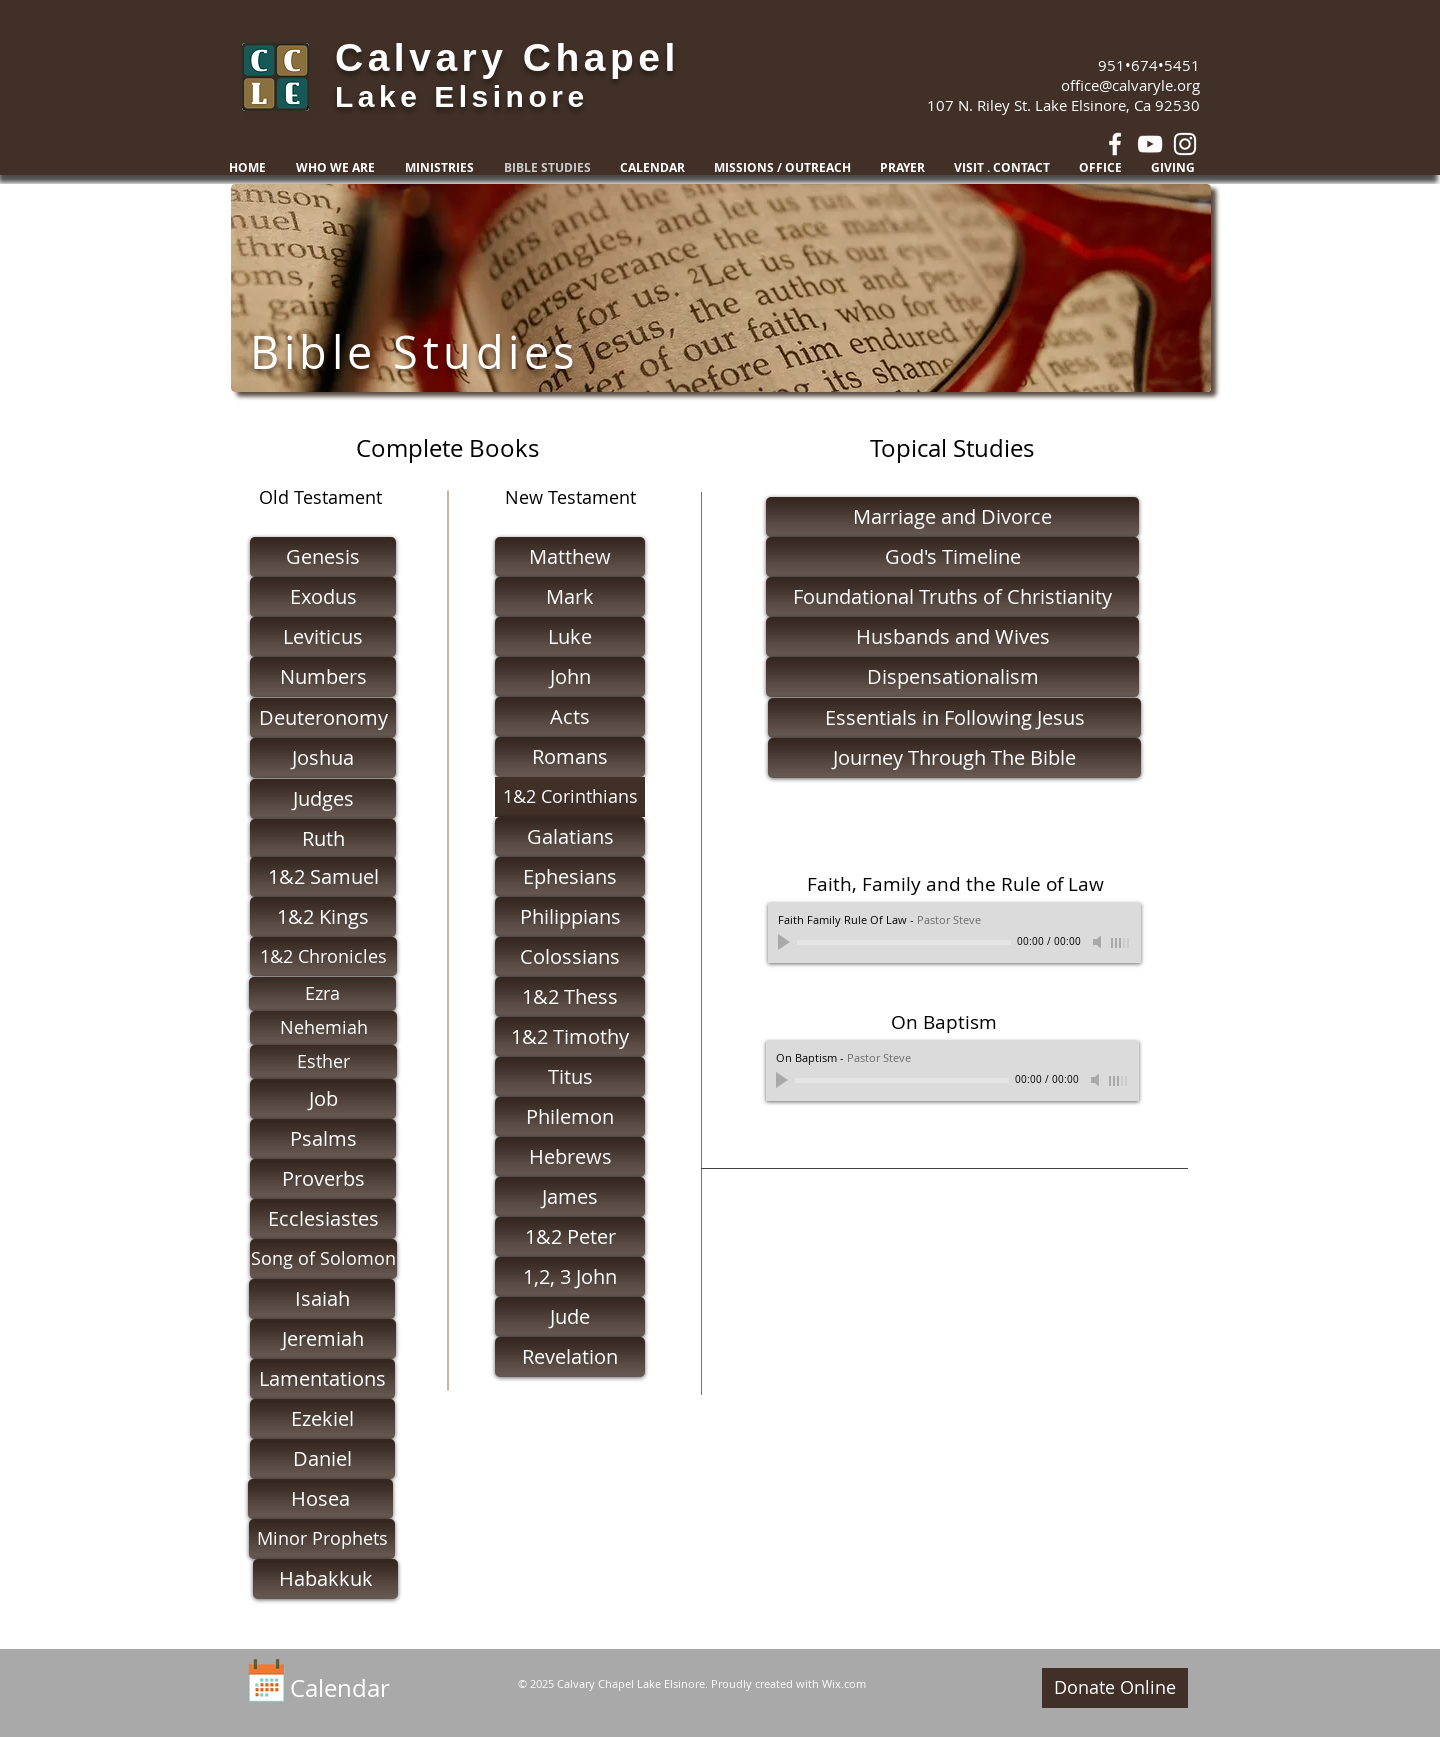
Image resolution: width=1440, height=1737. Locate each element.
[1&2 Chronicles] (323, 956)
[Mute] (1099, 942)
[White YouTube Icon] (1150, 144)
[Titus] (570, 1077)
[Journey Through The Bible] (954, 758)
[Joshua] (323, 758)
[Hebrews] (570, 1157)
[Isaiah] (322, 1299)
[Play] (786, 942)
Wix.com (844, 1683)
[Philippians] (570, 917)
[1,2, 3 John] (570, 1277)
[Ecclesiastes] (323, 1219)
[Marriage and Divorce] (952, 517)
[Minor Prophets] (322, 1539)
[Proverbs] (323, 1179)
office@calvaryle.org (1130, 85)
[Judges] (323, 799)
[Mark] (570, 597)
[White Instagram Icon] (1185, 144)
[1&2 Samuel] (323, 877)
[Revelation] (570, 1357)
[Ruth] (323, 839)
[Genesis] (323, 557)
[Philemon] (570, 1117)
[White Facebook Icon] (1115, 144)
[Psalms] (323, 1139)
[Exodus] (323, 597)
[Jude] (570, 1317)
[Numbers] (323, 677)
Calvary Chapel (507, 57)
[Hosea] (320, 1499)
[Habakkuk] (325, 1579)
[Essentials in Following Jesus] (954, 718)
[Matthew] (570, 557)
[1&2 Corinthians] (570, 797)
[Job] (323, 1099)
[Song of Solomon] (323, 1259)
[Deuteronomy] (323, 718)
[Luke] (570, 637)
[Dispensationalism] (952, 677)
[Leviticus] (323, 637)
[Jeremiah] (323, 1339)
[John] (570, 677)
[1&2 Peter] (570, 1237)
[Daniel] (322, 1459)
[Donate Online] (1115, 1688)
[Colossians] (570, 957)
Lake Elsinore (462, 96)
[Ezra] (322, 994)
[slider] (1121, 943)
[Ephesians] (570, 877)
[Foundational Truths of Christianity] (952, 597)
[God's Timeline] (952, 557)
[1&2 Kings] (323, 917)
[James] (570, 1197)
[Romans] (570, 757)
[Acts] (570, 717)
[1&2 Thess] (570, 997)
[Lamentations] (322, 1379)
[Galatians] (570, 837)
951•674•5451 (1149, 65)
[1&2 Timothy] (570, 1037)
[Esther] (323, 1062)
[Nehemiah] (323, 1028)
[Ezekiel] (322, 1419)
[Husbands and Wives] (952, 637)
